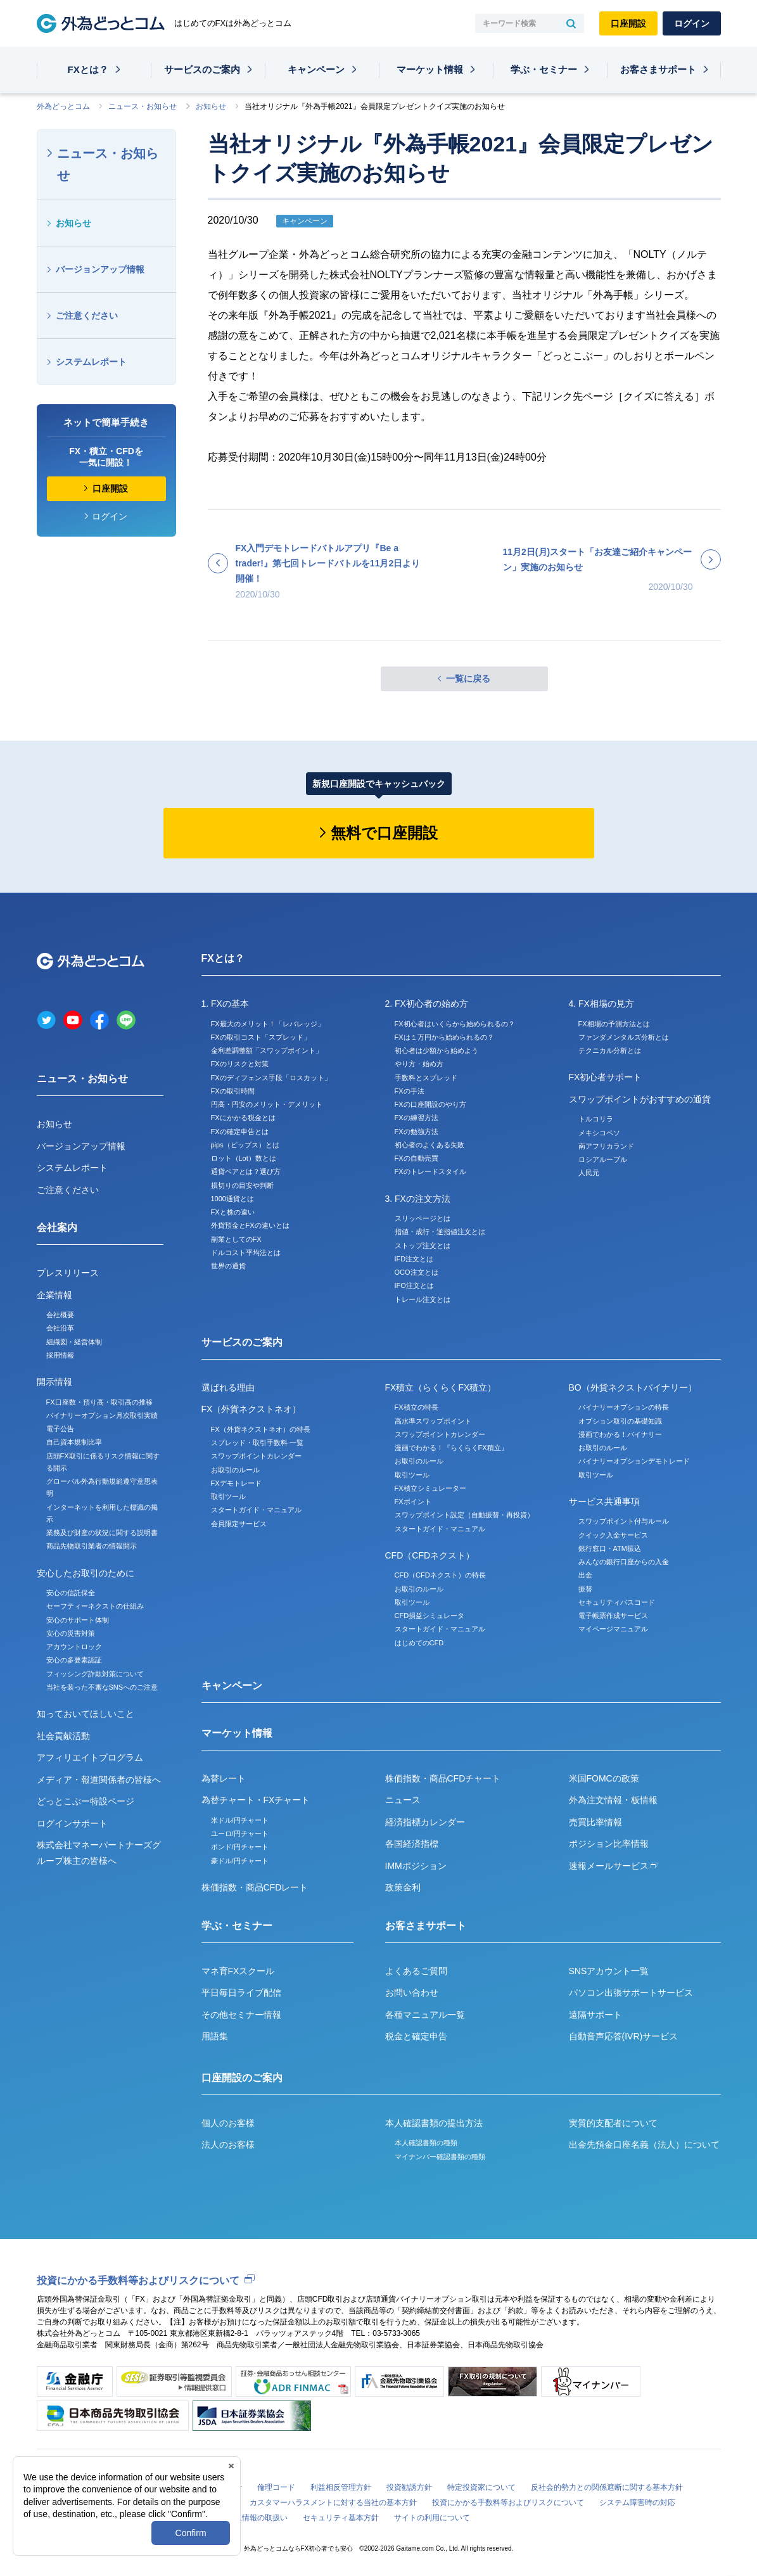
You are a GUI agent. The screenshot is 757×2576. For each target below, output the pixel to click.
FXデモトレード (236, 1483)
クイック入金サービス (613, 1535)
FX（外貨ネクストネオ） (251, 1409)
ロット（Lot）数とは (243, 1158)
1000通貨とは (232, 1198)
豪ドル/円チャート (240, 1861)
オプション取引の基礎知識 (620, 1421)
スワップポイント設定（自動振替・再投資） (464, 1515)
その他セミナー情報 (241, 2015)
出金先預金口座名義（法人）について (644, 2144)
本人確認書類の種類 (426, 2142)
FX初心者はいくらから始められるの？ (455, 1024)
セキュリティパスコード (616, 1602)
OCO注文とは (416, 1272)
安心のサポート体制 (77, 1620)
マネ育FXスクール (238, 1971)
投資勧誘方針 (409, 2487)
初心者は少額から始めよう (436, 1050)
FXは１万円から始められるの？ (444, 1037)
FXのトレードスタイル (430, 1171)
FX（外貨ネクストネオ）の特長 (260, 1429)
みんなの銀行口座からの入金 (623, 1561)
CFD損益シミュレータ (430, 1615)
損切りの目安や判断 (242, 1185)
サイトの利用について (432, 2517)
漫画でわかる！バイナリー (620, 1434)
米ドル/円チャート (240, 1820)
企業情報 (54, 1295)
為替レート (223, 1778)
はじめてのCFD (419, 1643)
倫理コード (276, 2487)
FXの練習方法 (416, 1117)
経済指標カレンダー (425, 1822)
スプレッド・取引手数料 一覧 (257, 1442)
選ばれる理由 (228, 1387)
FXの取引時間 (233, 1091)
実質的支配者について (613, 2123)
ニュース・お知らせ (142, 106)
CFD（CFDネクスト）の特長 (440, 1575)
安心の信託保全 (70, 1593)
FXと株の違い (233, 1212)
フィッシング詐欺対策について (95, 1674)
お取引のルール (235, 1470)
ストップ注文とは (422, 1245)
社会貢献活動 (63, 1736)
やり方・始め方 (419, 1064)
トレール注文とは (422, 1299)
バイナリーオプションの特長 (623, 1407)
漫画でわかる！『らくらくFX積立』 (451, 1447)
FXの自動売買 (416, 1158)
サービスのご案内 (202, 69)
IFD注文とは (414, 1259)
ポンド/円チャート (240, 1847)
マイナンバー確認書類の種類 (440, 2156)
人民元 (588, 1172)
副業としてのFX (236, 1239)
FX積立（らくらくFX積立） (441, 1387)
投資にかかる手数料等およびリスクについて (138, 2280)
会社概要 (60, 1314)
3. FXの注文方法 (417, 1199)
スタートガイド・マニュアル (256, 1510)
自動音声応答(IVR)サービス (623, 2036)
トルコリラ (595, 1119)
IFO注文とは (414, 1285)
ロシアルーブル (602, 1159)
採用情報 (60, 1355)
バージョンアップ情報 (100, 269)
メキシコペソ (599, 1133)
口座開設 (628, 23)
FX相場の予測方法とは (614, 1024)
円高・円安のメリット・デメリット (266, 1104)
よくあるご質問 (416, 1971)
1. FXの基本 (225, 1003)
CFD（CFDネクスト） (430, 1555)
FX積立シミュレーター (430, 1488)
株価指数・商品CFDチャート (443, 1778)
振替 (585, 1589)
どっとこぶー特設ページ (85, 1801)
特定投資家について (481, 2487)
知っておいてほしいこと (85, 1714)
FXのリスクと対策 (240, 1064)
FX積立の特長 (416, 1407)
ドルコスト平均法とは (246, 1252)
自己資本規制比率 (74, 1442)
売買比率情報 (595, 1822)
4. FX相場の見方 (601, 1003)
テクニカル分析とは (609, 1050)
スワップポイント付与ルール (623, 1521)
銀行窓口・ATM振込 (609, 1548)
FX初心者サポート (605, 1077)
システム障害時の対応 (637, 2502)
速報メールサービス (613, 1866)
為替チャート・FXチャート (255, 1800)
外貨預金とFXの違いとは (250, 1225)
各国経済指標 (411, 1844)
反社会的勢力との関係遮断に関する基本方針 (607, 2487)
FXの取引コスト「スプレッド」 (260, 1037)
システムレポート (91, 362)
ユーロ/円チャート (240, 1833)
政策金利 (403, 1887)
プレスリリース (68, 1273)
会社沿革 (60, 1328)
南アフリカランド (606, 1146)
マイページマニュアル (613, 1629)
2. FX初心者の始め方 (426, 1003)
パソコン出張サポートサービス (631, 1992)
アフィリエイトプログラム (90, 1757)
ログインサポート (72, 1823)
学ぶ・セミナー (544, 69)
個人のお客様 (228, 2123)
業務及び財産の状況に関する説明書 (102, 1532)
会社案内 (57, 1227)
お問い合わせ (411, 1992)
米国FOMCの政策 (604, 1778)
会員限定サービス (239, 1523)
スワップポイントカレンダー (256, 1456)
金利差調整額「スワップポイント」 (266, 1050)
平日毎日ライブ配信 (241, 1992)
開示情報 (54, 1382)
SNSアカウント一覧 (609, 1971)
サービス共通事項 (604, 1501)
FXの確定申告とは (240, 1131)
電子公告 (60, 1428)
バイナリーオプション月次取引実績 (102, 1415)
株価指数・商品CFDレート (255, 1887)
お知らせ (211, 106)
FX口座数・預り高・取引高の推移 (99, 1402)
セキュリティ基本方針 (341, 2517)
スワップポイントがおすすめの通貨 (640, 1099)
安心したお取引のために (85, 1573)
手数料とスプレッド (426, 1077)
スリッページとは (422, 1218)
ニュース (403, 1800)
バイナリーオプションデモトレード (634, 1461)
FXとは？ (88, 69)
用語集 (214, 2036)
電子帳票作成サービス (613, 1615)
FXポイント (413, 1501)
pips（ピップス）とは (245, 1145)
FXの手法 (409, 1091)
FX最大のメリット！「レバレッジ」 (267, 1024)
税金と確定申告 (416, 2036)
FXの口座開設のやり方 (430, 1104)
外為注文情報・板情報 (613, 1800)
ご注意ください (87, 315)
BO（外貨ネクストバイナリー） (633, 1387)
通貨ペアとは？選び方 (246, 1171)
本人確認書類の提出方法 (434, 2123)
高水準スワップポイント (433, 1421)
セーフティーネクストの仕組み (95, 1606)
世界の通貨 (228, 1266)
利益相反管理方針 (340, 2487)
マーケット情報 (430, 69)
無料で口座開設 (384, 832)
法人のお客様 (228, 2144)
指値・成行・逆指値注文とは (440, 1231)
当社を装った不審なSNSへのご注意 (102, 1687)
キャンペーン (316, 69)
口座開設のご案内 (242, 2077)
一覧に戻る (468, 678)
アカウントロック (74, 1646)
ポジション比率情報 (609, 1844)
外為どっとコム (63, 106)
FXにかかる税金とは (243, 1117)
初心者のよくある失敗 (429, 1145)
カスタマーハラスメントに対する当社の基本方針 (333, 2502)
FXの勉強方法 (416, 1131)
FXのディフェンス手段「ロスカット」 (271, 1077)
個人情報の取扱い (257, 2517)
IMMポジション (416, 1866)
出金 (585, 1575)
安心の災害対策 (70, 1633)
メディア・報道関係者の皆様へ (99, 1780)
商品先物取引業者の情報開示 (91, 1546)
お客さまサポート (658, 69)
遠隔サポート (595, 2015)
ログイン (691, 23)
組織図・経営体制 (74, 1342)
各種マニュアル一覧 (425, 2015)
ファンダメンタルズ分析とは (623, 1037)
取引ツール (228, 1496)
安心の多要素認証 (74, 1660)
